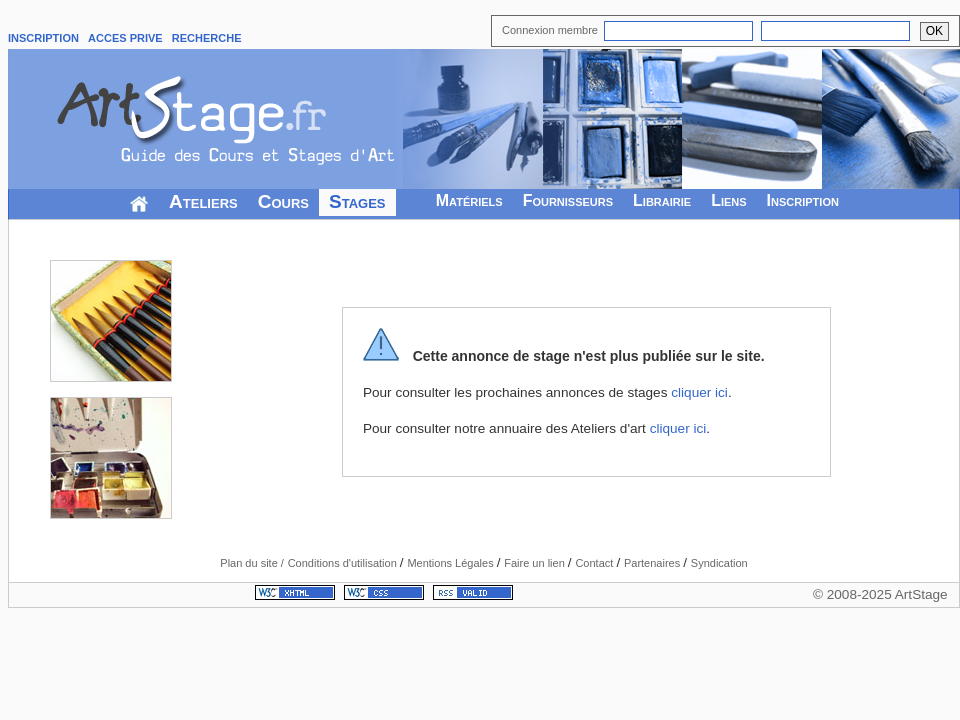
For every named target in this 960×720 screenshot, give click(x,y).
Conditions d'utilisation (344, 563)
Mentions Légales (451, 563)
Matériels (469, 200)
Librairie (662, 200)
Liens (728, 200)
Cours (283, 201)
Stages (357, 201)
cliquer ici (699, 392)
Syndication (719, 563)
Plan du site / (252, 563)
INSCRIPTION (43, 38)
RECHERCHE (207, 38)
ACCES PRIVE (125, 38)
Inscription (803, 200)
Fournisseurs (568, 200)
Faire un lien (536, 563)
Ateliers (203, 201)
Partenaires (653, 563)
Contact (595, 563)
